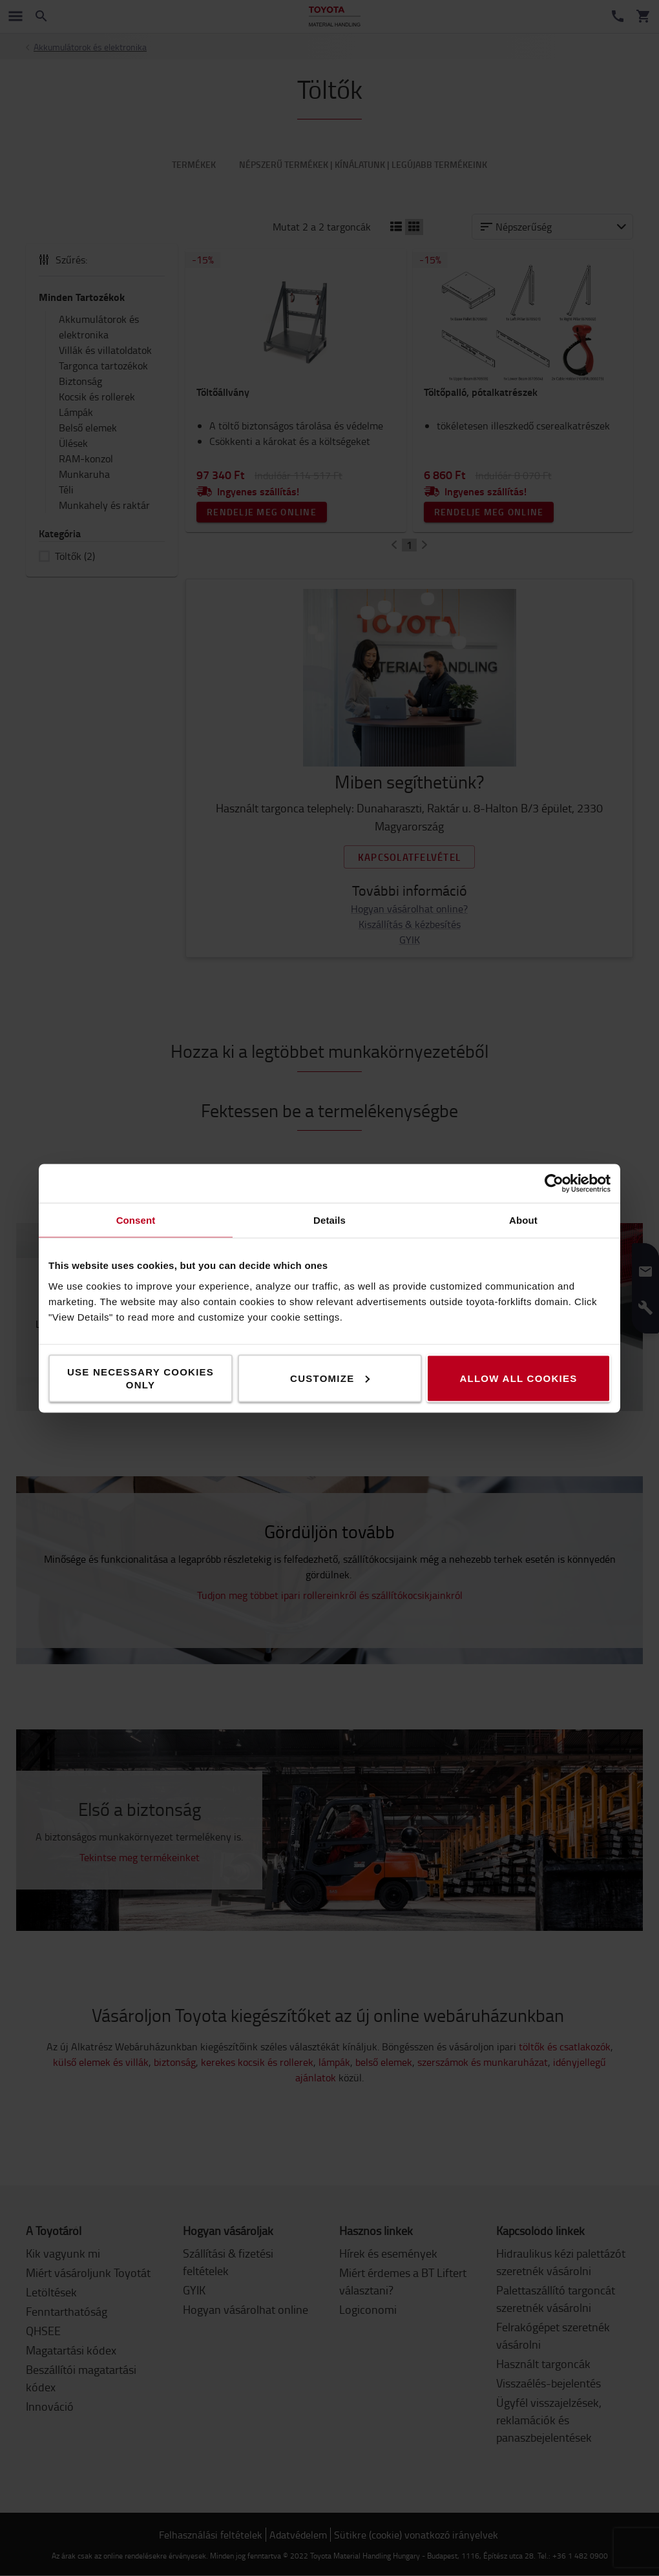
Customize (330, 1377)
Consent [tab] (136, 1219)
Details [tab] (329, 1219)
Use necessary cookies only (140, 1378)
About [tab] (523, 1219)
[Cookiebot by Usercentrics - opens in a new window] (554, 1183)
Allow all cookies (518, 1377)
